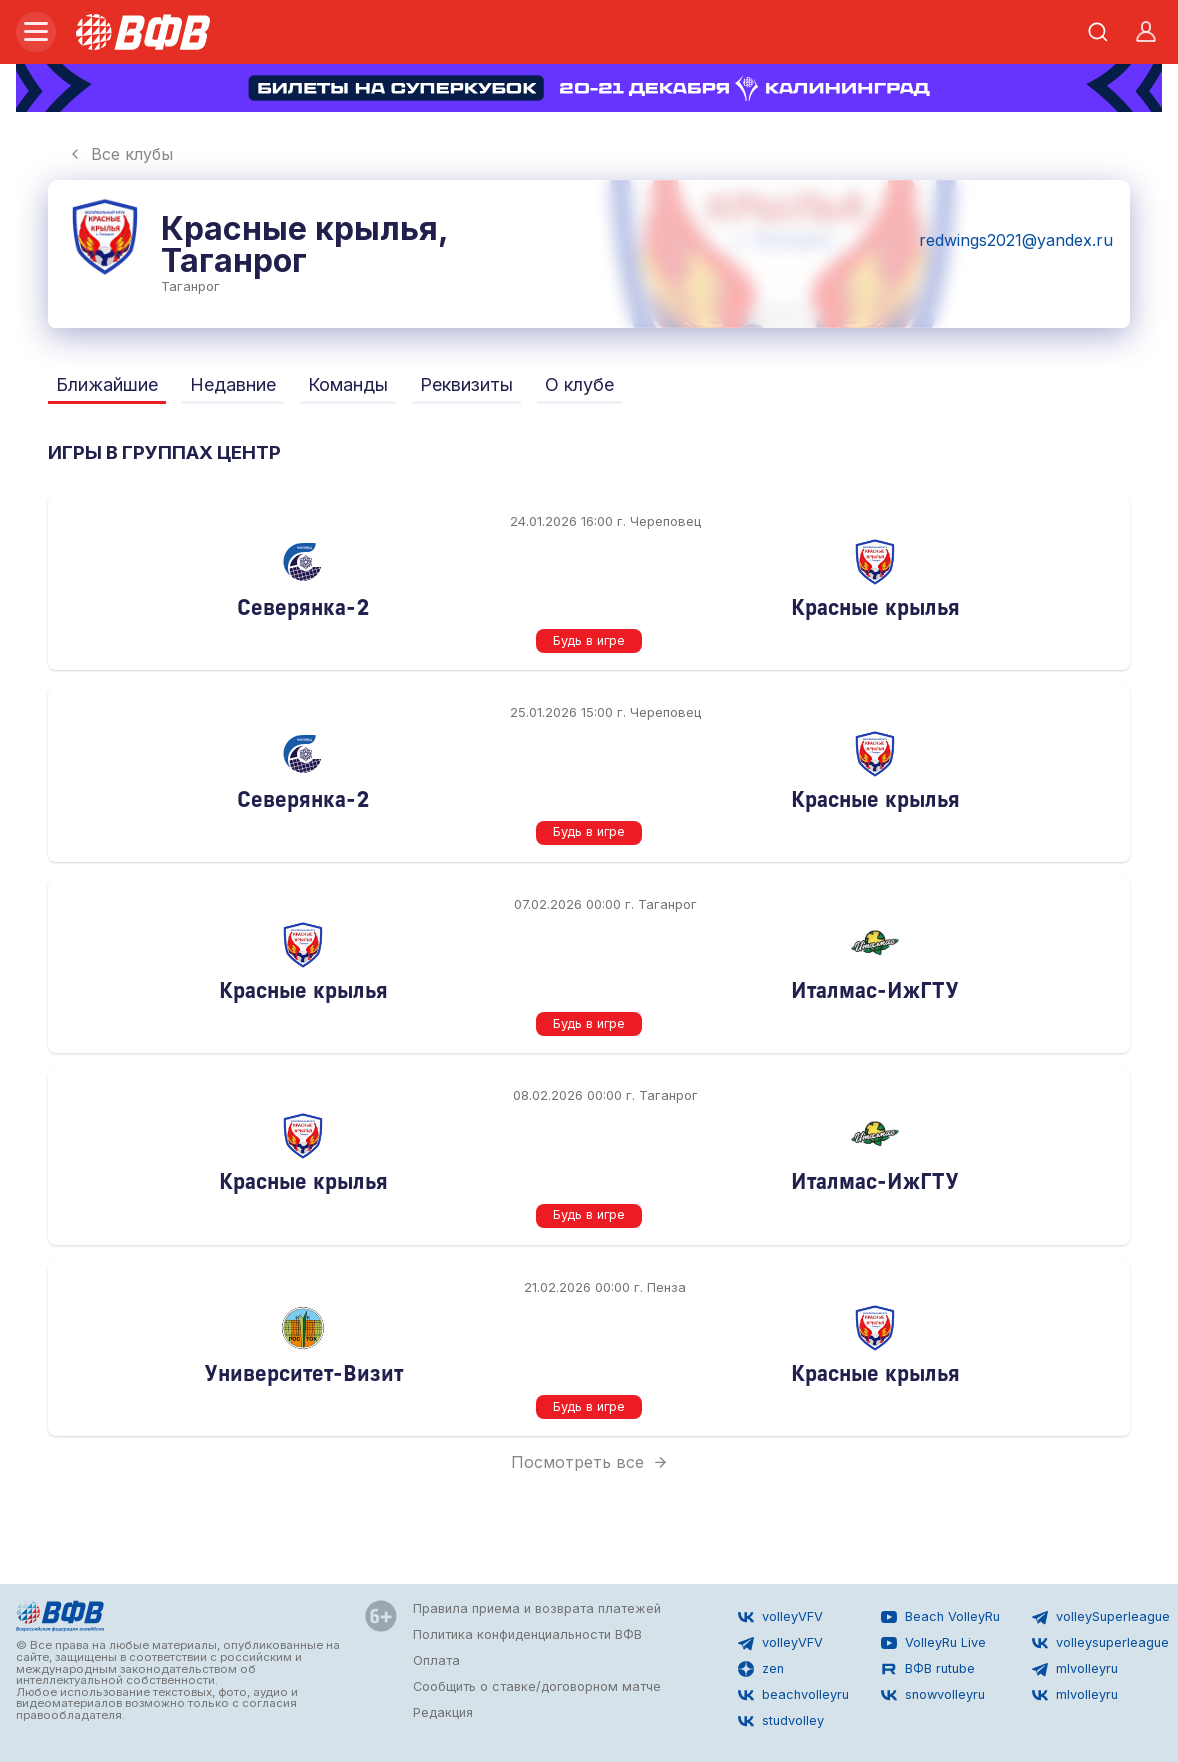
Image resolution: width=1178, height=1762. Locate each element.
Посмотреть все (589, 1462)
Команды (348, 384)
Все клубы (120, 154)
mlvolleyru (1075, 1669)
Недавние (233, 384)
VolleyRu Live (933, 1643)
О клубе (579, 384)
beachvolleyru (793, 1695)
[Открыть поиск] (1098, 32)
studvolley (781, 1721)
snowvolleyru (933, 1695)
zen (761, 1669)
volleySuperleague (1101, 1617)
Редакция (443, 1712)
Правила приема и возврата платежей (537, 1608)
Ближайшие (107, 384)
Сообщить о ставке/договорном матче (537, 1686)
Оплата (436, 1660)
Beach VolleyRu (940, 1617)
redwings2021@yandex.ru (1016, 240)
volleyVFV (780, 1617)
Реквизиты (466, 384)
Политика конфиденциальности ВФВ (527, 1634)
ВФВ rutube (928, 1669)
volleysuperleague (1100, 1643)
